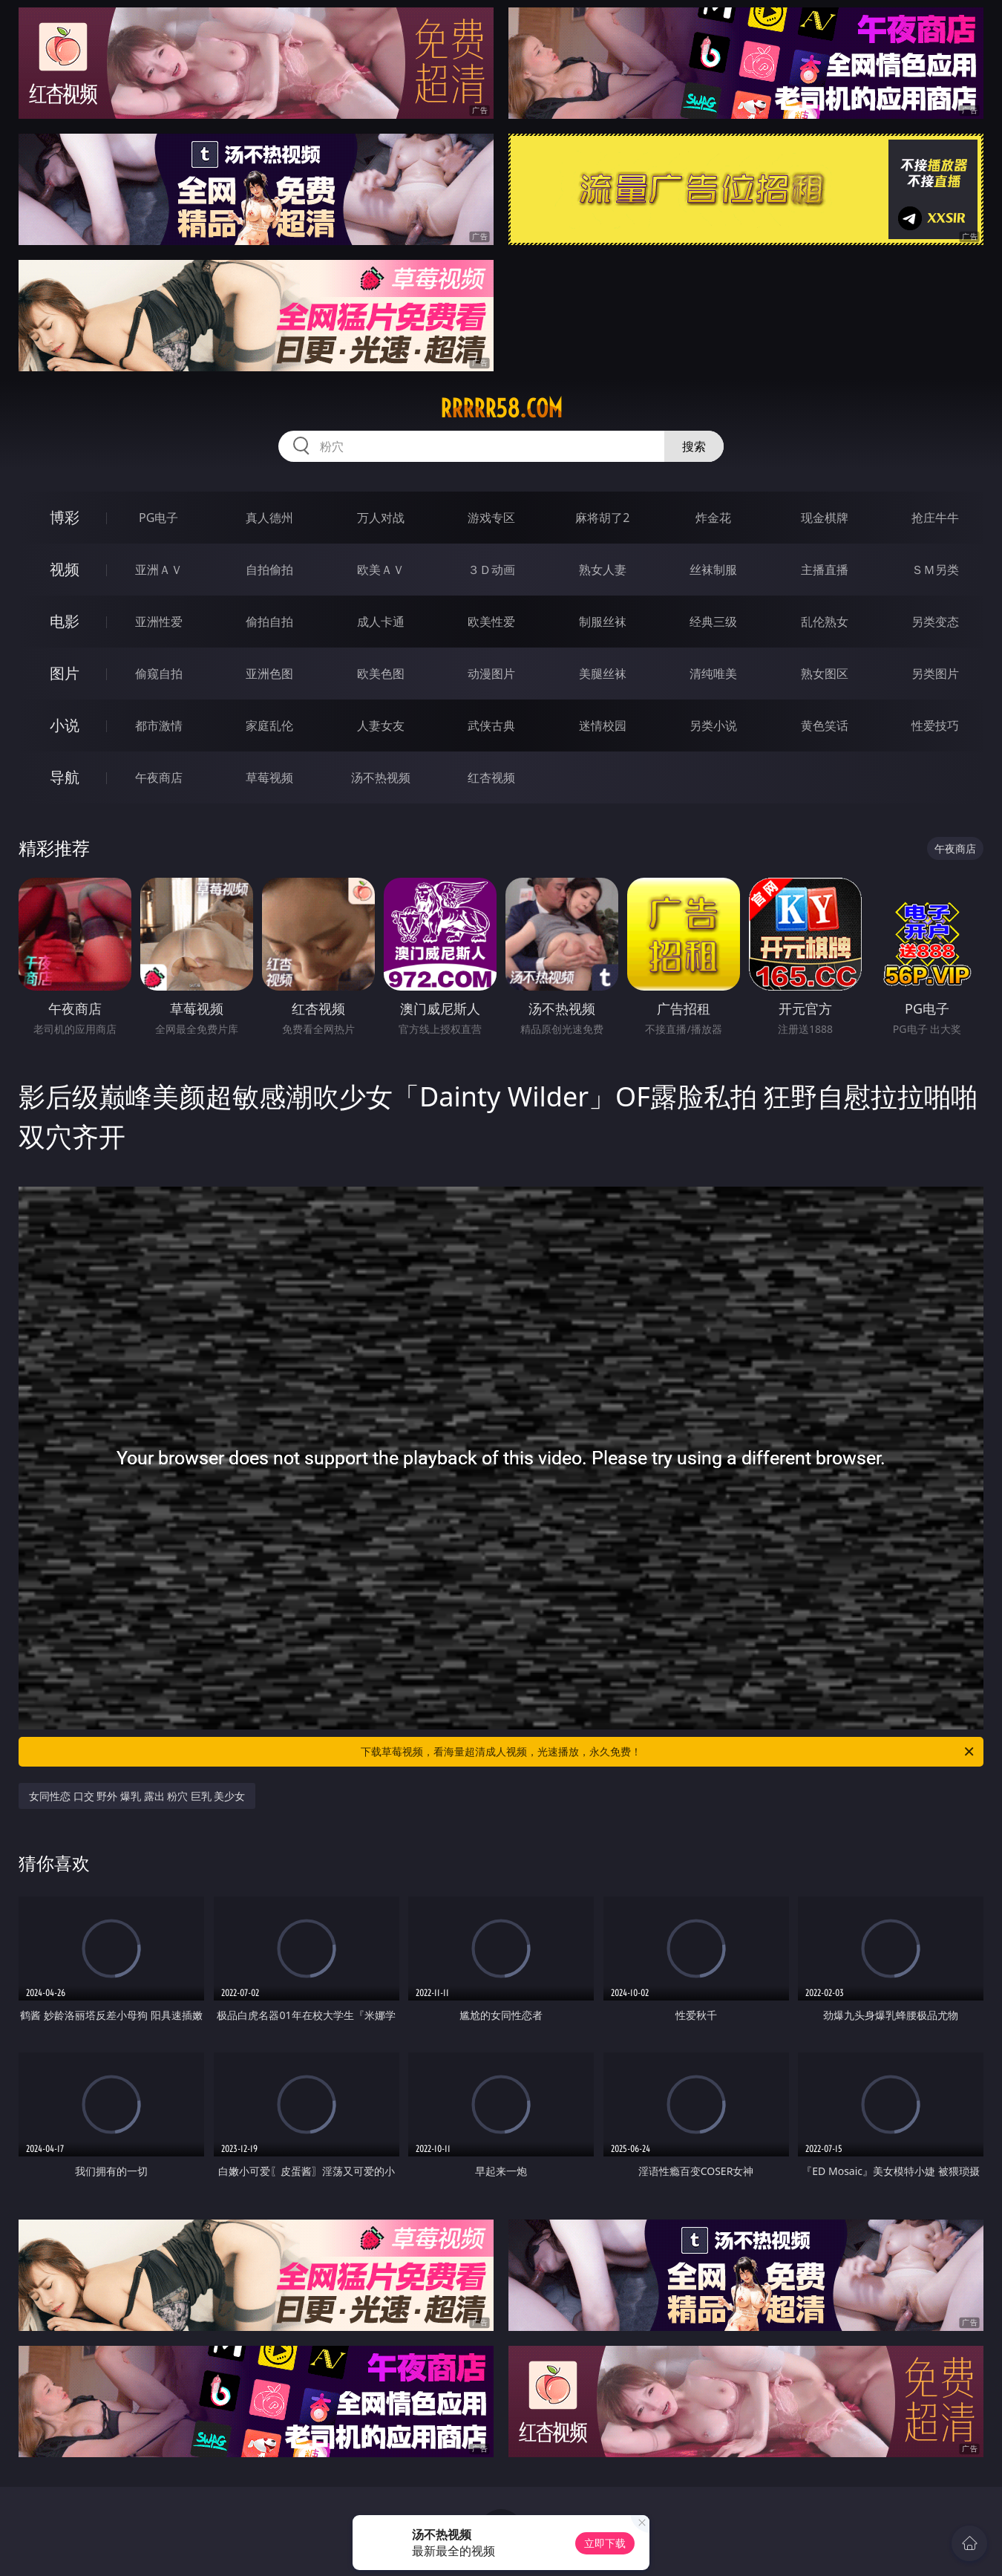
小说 (64, 725)
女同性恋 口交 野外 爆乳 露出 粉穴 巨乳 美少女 (137, 1796)
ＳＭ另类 (935, 569)
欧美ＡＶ (381, 569)
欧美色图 (381, 673)
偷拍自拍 (269, 621)
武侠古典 (491, 725)
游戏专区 (491, 517)
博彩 (64, 517)
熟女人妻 (602, 569)
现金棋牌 (824, 517)
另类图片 (935, 673)
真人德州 (269, 517)
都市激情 (159, 725)
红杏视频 (491, 777)
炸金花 (713, 517)
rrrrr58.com (501, 408)
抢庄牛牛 (935, 517)
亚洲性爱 (159, 621)
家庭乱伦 (269, 725)
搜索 (694, 446)
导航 (64, 777)
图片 (64, 673)
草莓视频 (269, 777)
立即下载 (605, 2543)
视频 (64, 569)
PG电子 (158, 517)
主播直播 (824, 569)
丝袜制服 (713, 569)
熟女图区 (824, 673)
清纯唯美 (713, 673)
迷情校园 (602, 725)
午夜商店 (159, 777)
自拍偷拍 (269, 569)
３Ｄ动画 (491, 569)
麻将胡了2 (602, 517)
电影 (64, 621)
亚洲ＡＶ (159, 569)
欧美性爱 (491, 621)
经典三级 (713, 621)
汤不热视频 (380, 777)
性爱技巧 (935, 725)
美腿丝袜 (602, 673)
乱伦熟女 (824, 621)
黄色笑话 (824, 725)
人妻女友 (381, 725)
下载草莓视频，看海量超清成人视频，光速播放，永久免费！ (668, 1752)
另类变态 (935, 621)
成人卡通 (381, 621)
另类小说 (713, 725)
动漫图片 (491, 673)
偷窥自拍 (159, 673)
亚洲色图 (269, 673)
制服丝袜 (602, 621)
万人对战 (381, 517)
